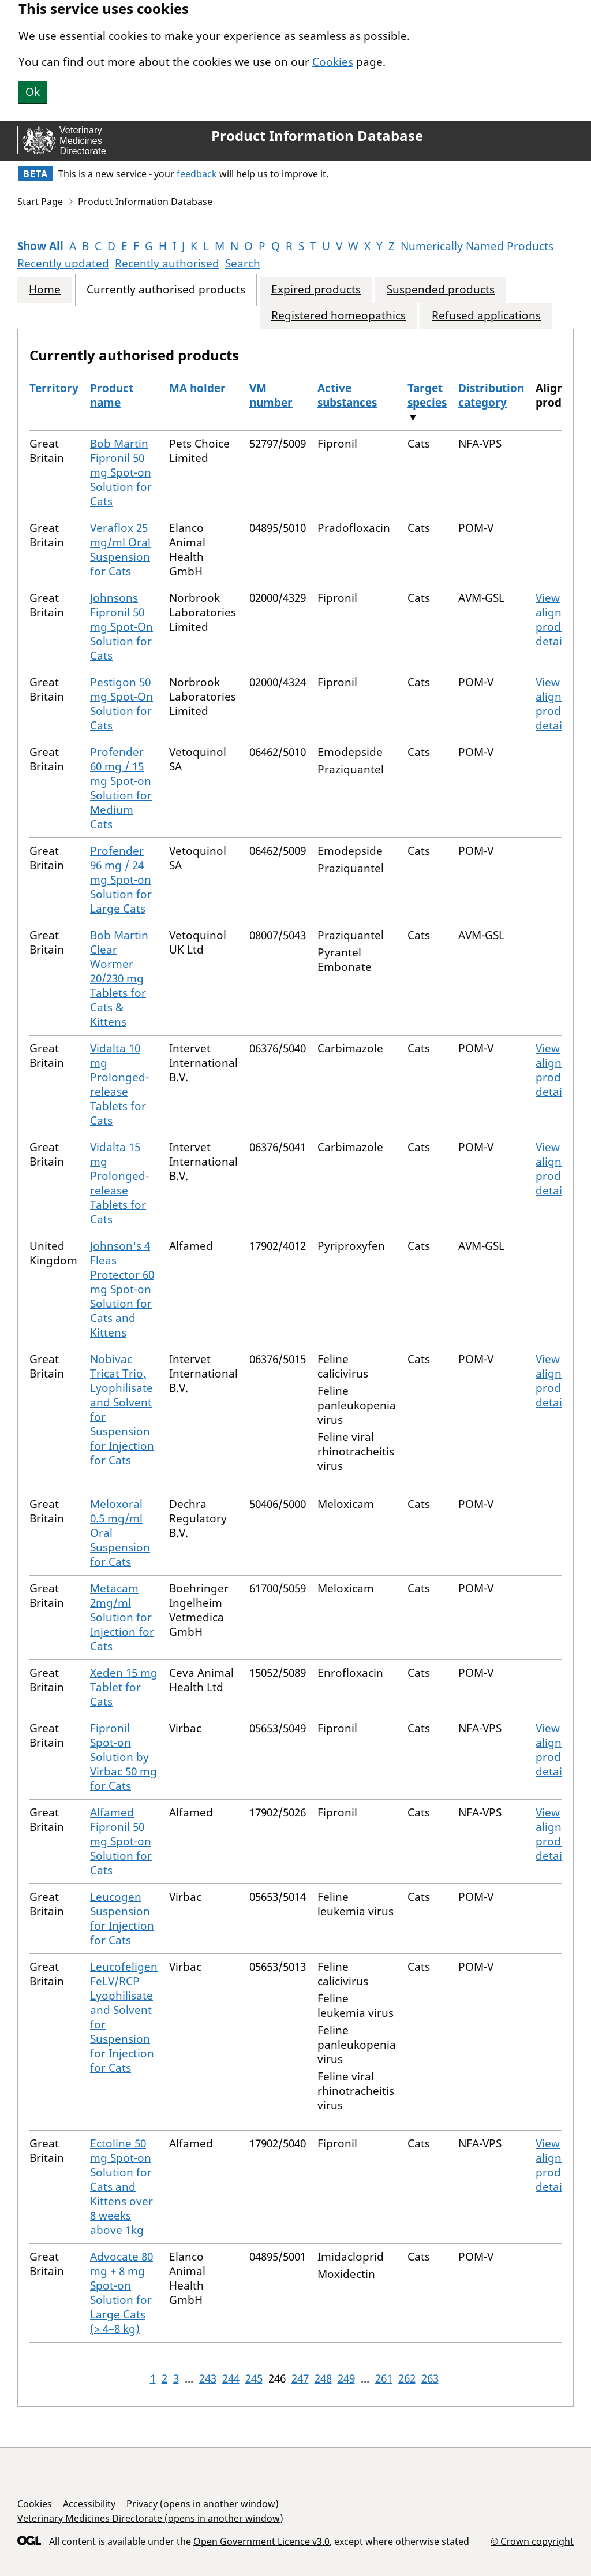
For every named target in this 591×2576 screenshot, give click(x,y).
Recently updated (63, 263)
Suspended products (441, 289)
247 (300, 2378)
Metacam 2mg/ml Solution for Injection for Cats (122, 1617)
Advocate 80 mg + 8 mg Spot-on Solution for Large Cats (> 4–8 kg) (121, 2292)
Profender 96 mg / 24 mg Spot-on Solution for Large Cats (121, 879)
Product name (111, 395)
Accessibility (89, 2503)
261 (383, 2378)
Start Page (40, 201)
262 (407, 2378)
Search (242, 263)
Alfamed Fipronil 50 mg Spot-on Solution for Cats (121, 1841)
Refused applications (486, 315)
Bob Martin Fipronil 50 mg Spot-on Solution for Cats (121, 472)
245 (254, 2378)
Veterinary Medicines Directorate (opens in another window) (150, 2518)
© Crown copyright (532, 2541)
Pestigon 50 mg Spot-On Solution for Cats (121, 704)
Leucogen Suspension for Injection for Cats (122, 1918)
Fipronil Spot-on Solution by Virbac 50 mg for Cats (123, 1757)
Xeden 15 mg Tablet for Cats (124, 1687)
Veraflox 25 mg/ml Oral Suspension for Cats (120, 549)
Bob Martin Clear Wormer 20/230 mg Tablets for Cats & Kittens (119, 978)
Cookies (332, 61)
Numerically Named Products (477, 246)
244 (231, 2378)
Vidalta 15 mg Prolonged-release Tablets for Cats (119, 1183)
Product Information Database (317, 135)
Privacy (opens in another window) (202, 2503)
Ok (32, 91)
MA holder (197, 388)
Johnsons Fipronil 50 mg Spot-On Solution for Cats (121, 626)
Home (45, 289)
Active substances (347, 395)
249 (346, 2378)
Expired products (316, 289)
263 (430, 2378)
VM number (271, 395)
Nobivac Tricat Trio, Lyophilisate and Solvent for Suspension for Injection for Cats (122, 1410)
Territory (53, 388)
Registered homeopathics (338, 315)
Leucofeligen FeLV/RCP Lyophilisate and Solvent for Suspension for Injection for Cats (124, 2017)
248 (323, 2378)
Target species (427, 395)
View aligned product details (556, 619)
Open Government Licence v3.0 (261, 2541)
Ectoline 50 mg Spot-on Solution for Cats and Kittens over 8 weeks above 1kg (121, 2187)
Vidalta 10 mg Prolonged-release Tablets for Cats (119, 1084)
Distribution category (491, 395)
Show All (40, 246)
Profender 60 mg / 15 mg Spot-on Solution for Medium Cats (121, 788)
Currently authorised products (166, 289)
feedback (197, 173)
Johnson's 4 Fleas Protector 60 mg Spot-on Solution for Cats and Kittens (122, 1289)
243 (207, 2378)
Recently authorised (167, 263)
